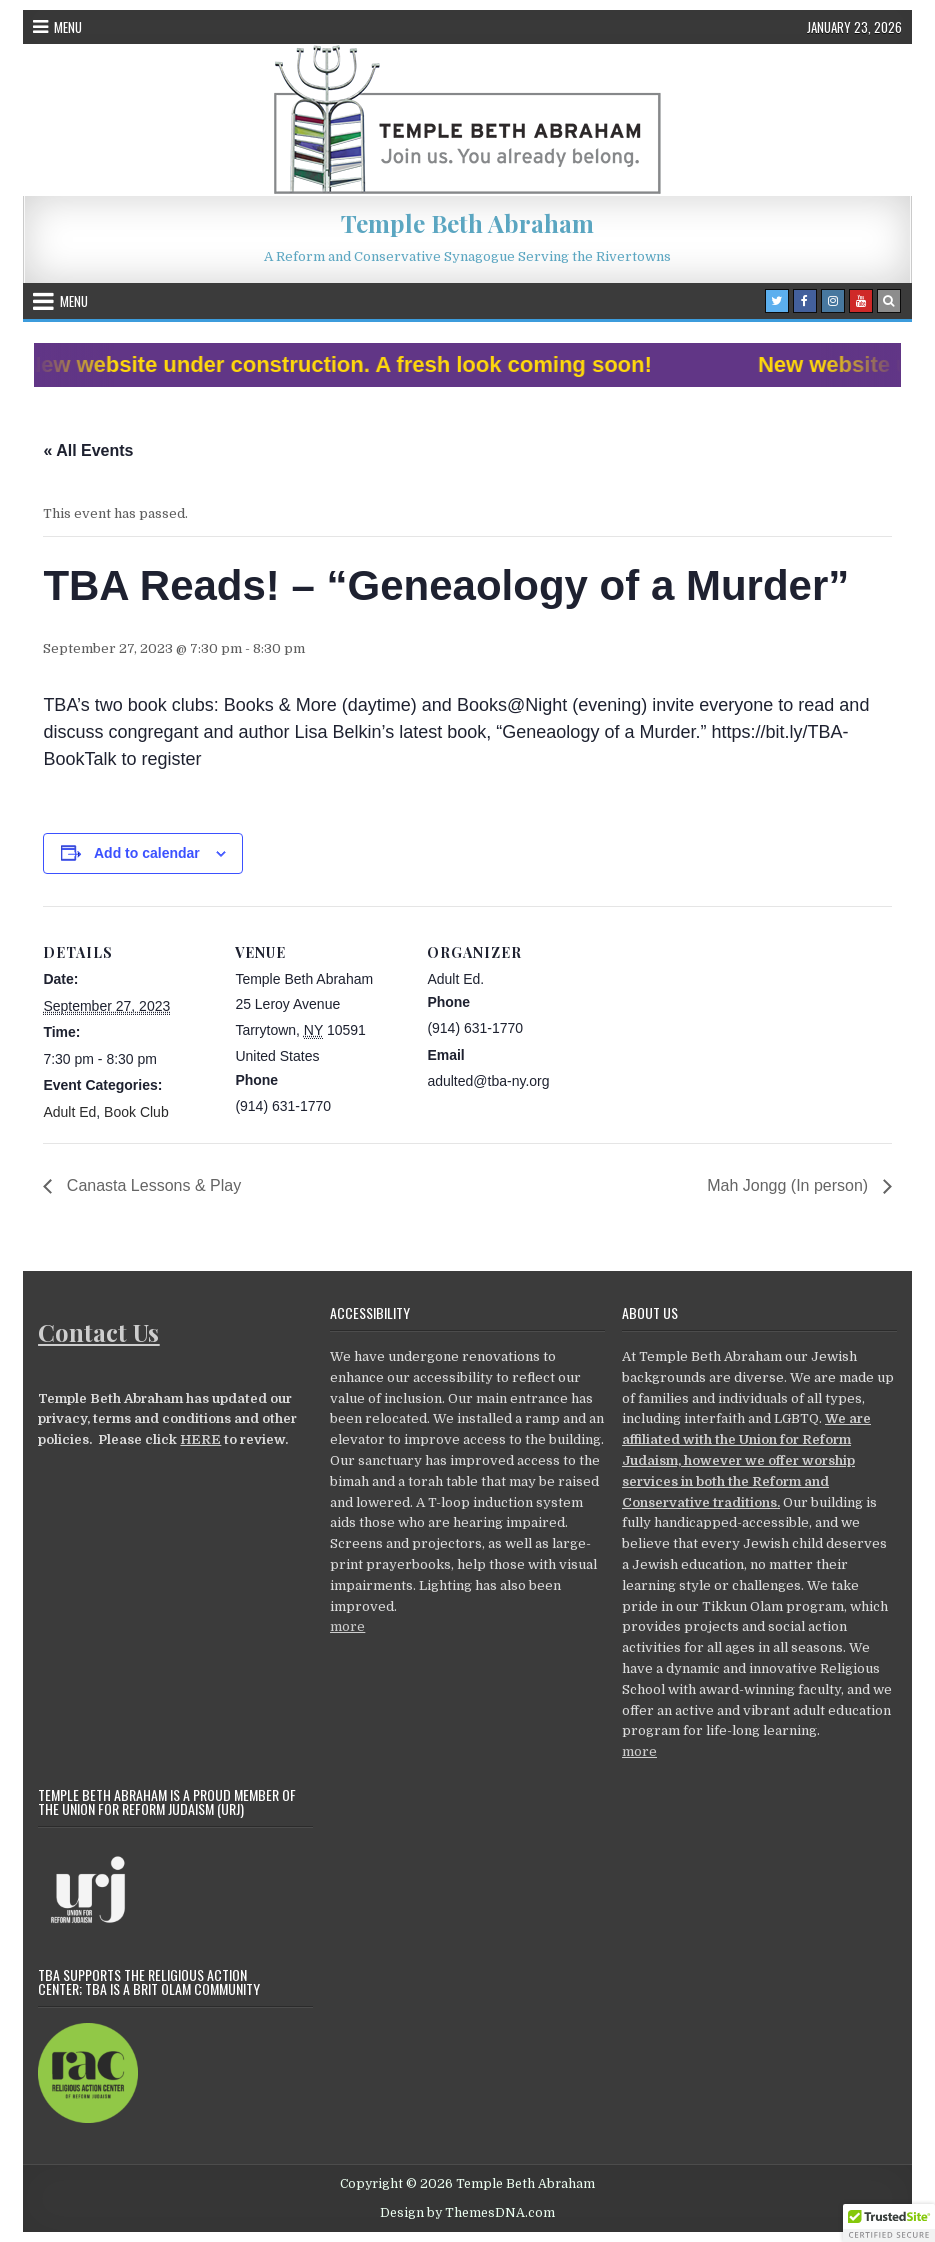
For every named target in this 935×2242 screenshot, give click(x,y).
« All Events (88, 450)
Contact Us (98, 1332)
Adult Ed (69, 1112)
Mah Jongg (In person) (789, 1185)
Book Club (136, 1112)
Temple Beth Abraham (467, 223)
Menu (68, 27)
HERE (200, 1439)
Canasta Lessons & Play (151, 1185)
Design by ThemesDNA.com (467, 2213)
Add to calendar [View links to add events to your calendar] (147, 853)
